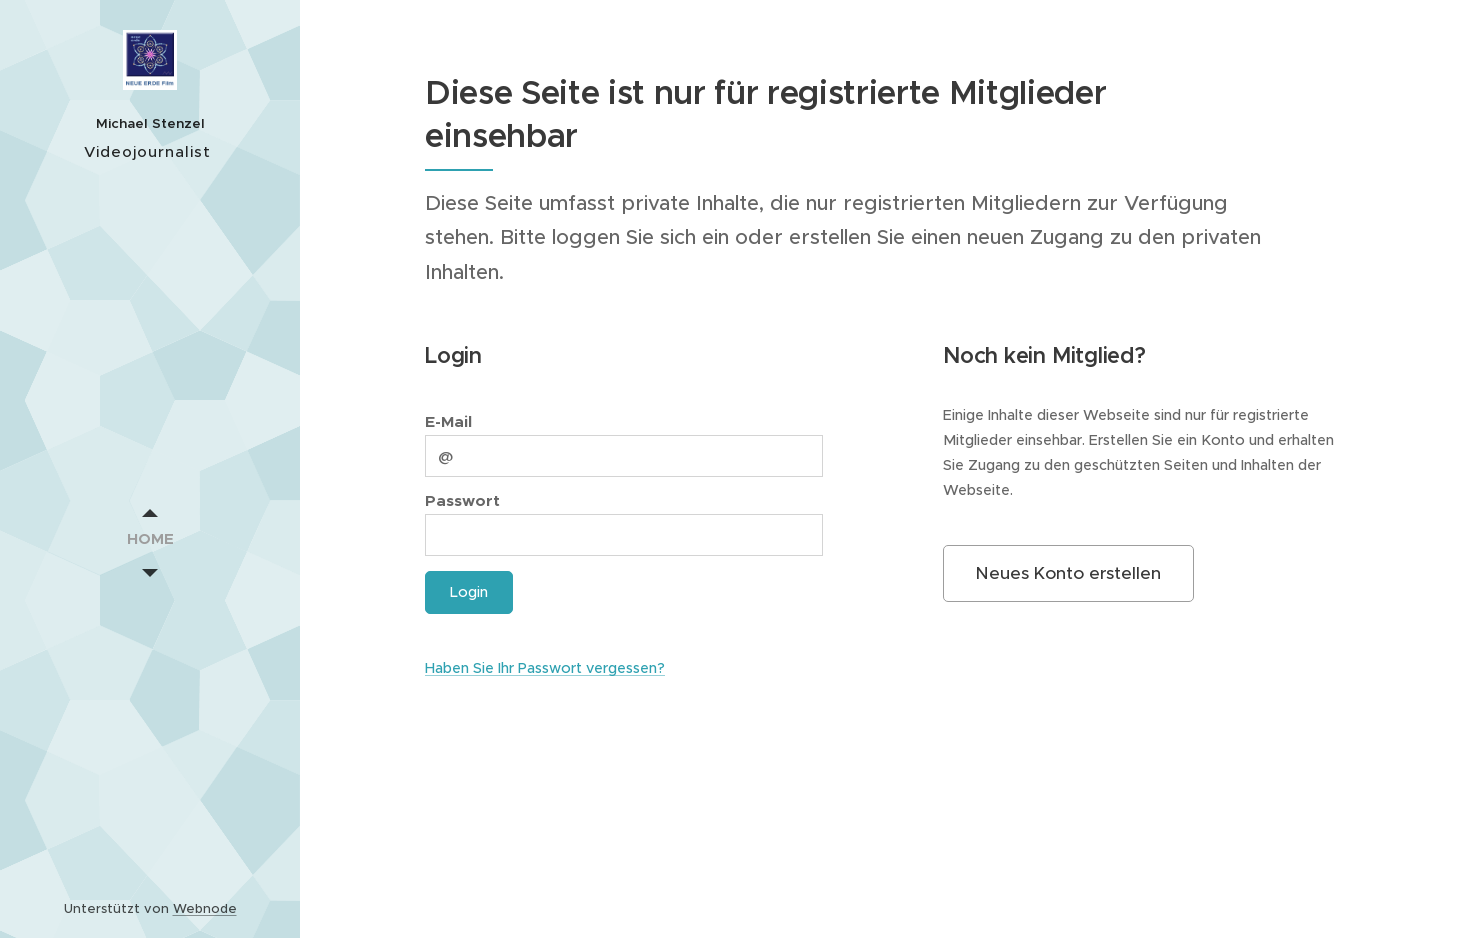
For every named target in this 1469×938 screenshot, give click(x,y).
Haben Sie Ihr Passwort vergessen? (545, 668)
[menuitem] (150, 538)
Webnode (205, 908)
